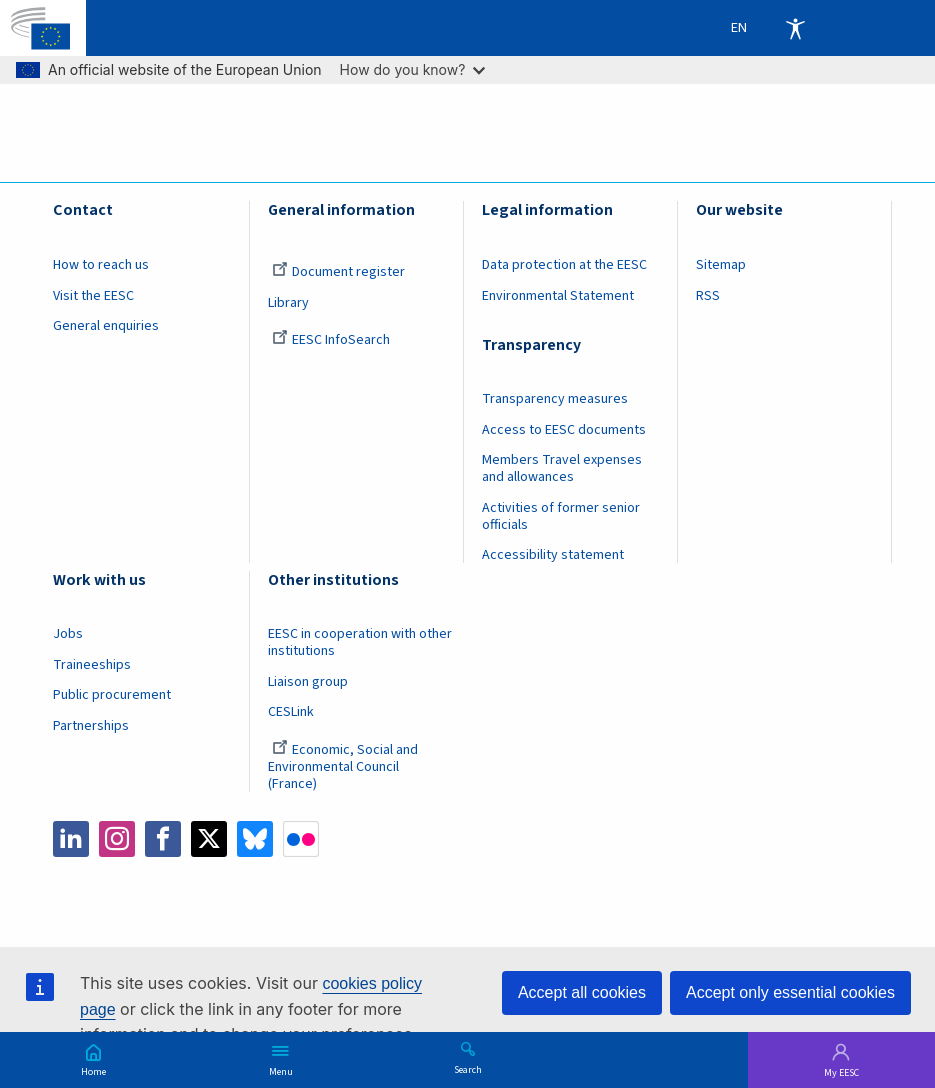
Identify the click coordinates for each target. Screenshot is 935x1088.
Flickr (301, 839)
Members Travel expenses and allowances (562, 468)
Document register (338, 272)
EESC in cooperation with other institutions (360, 642)
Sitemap (721, 265)
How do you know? (413, 69)
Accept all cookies (582, 992)
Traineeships (92, 665)
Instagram (117, 839)
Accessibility (795, 28)
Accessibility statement (553, 555)
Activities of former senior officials (561, 516)
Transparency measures (555, 399)
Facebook (163, 839)
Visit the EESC (93, 296)
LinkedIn (71, 839)
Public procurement (112, 695)
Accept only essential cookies (790, 992)
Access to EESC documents (564, 430)
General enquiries (106, 326)
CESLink (291, 712)
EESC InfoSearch (331, 340)
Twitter (209, 839)
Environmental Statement (558, 296)
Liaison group (308, 682)
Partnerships (91, 726)
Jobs (68, 634)
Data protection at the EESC (564, 265)
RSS (708, 296)
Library (288, 303)
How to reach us (101, 265)
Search (468, 1069)
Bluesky (255, 839)
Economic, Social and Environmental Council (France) (343, 767)
